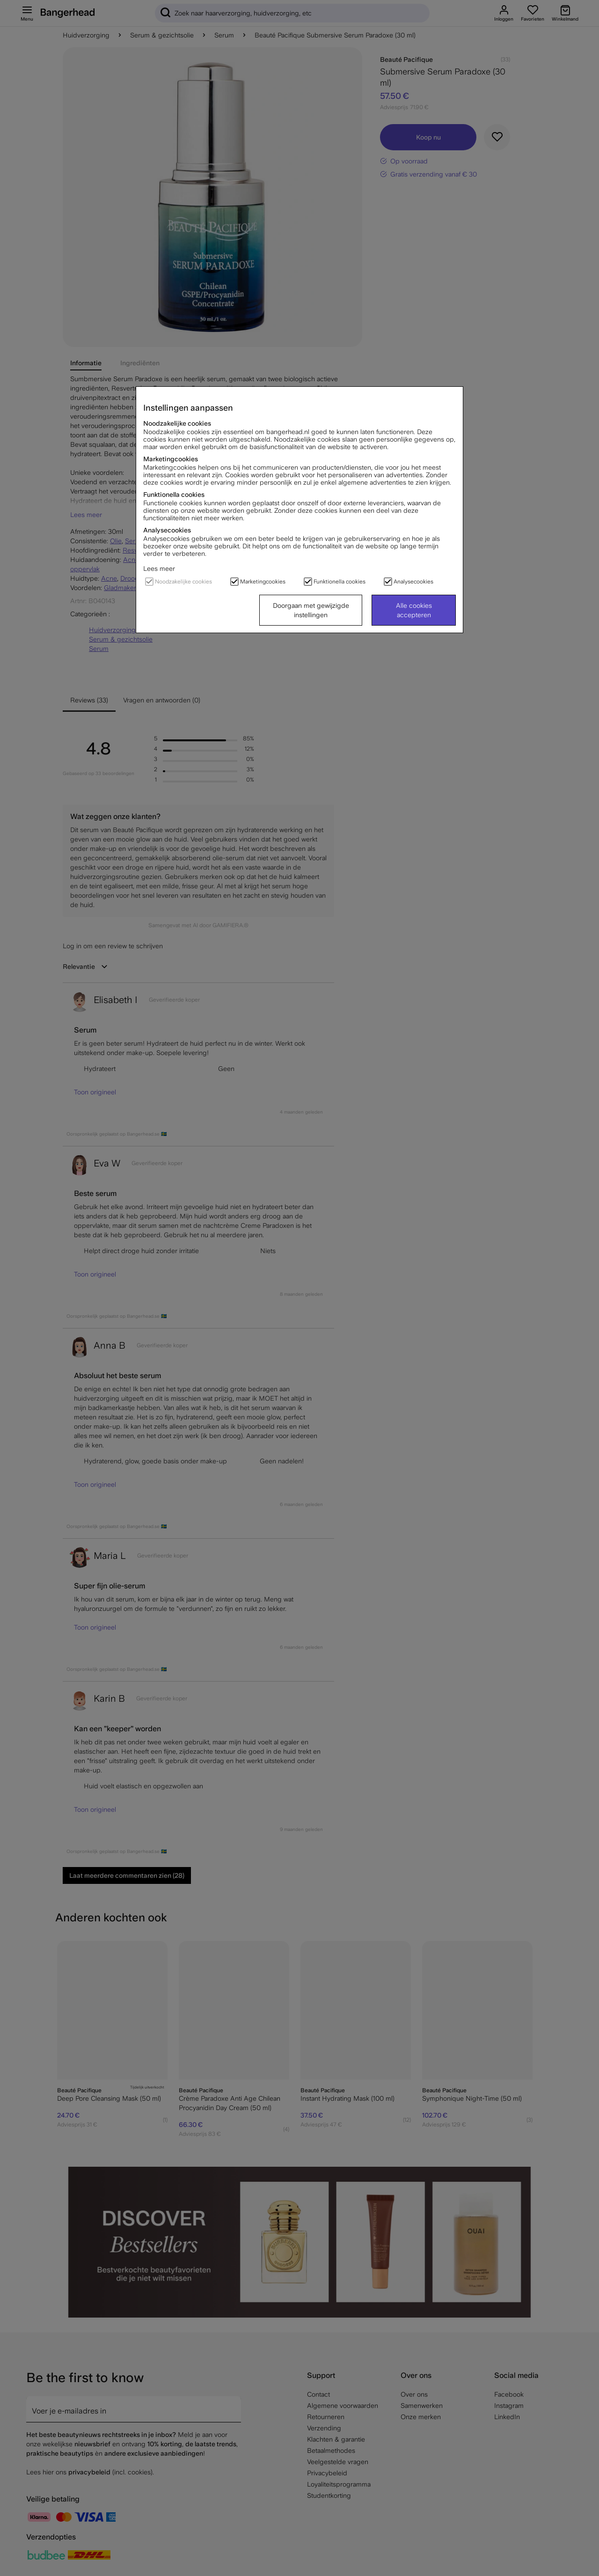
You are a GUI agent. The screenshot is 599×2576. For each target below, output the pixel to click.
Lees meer (159, 568)
